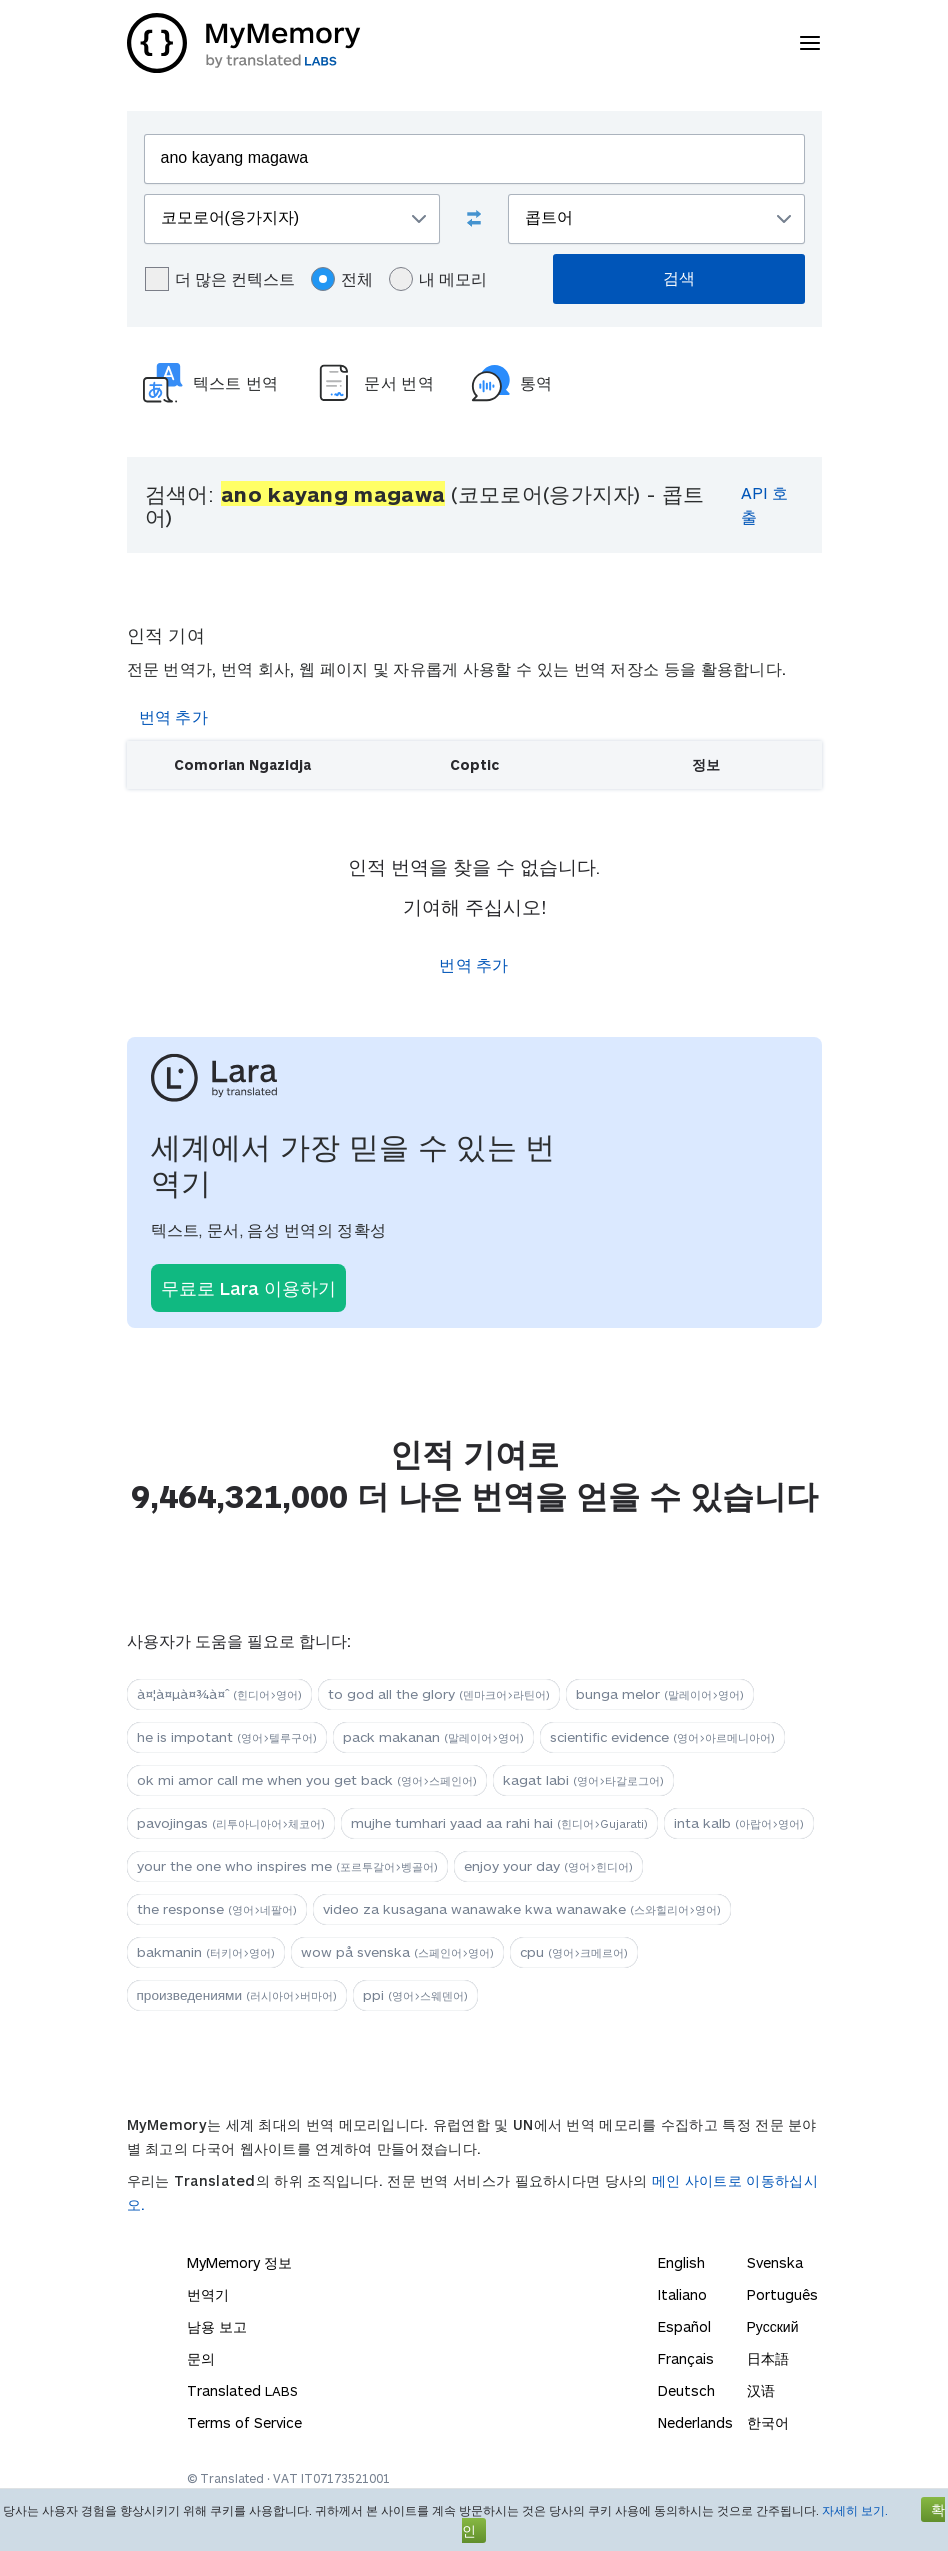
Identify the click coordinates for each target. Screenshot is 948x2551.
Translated (242, 2390)
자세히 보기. (855, 2510)
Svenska (775, 2262)
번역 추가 (174, 716)
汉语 (761, 2390)
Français (686, 2358)
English (681, 2262)
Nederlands (695, 2422)
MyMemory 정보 (239, 2262)
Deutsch (686, 2390)
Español (684, 2326)
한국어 (768, 2422)
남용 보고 (217, 2326)
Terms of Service (244, 2422)
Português (782, 2294)
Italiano (682, 2294)
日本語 (768, 2358)
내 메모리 (438, 279)
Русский (773, 2326)
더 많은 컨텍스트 (220, 279)
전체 (342, 279)
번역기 (208, 2294)
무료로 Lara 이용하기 (248, 1288)
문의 (201, 2358)
